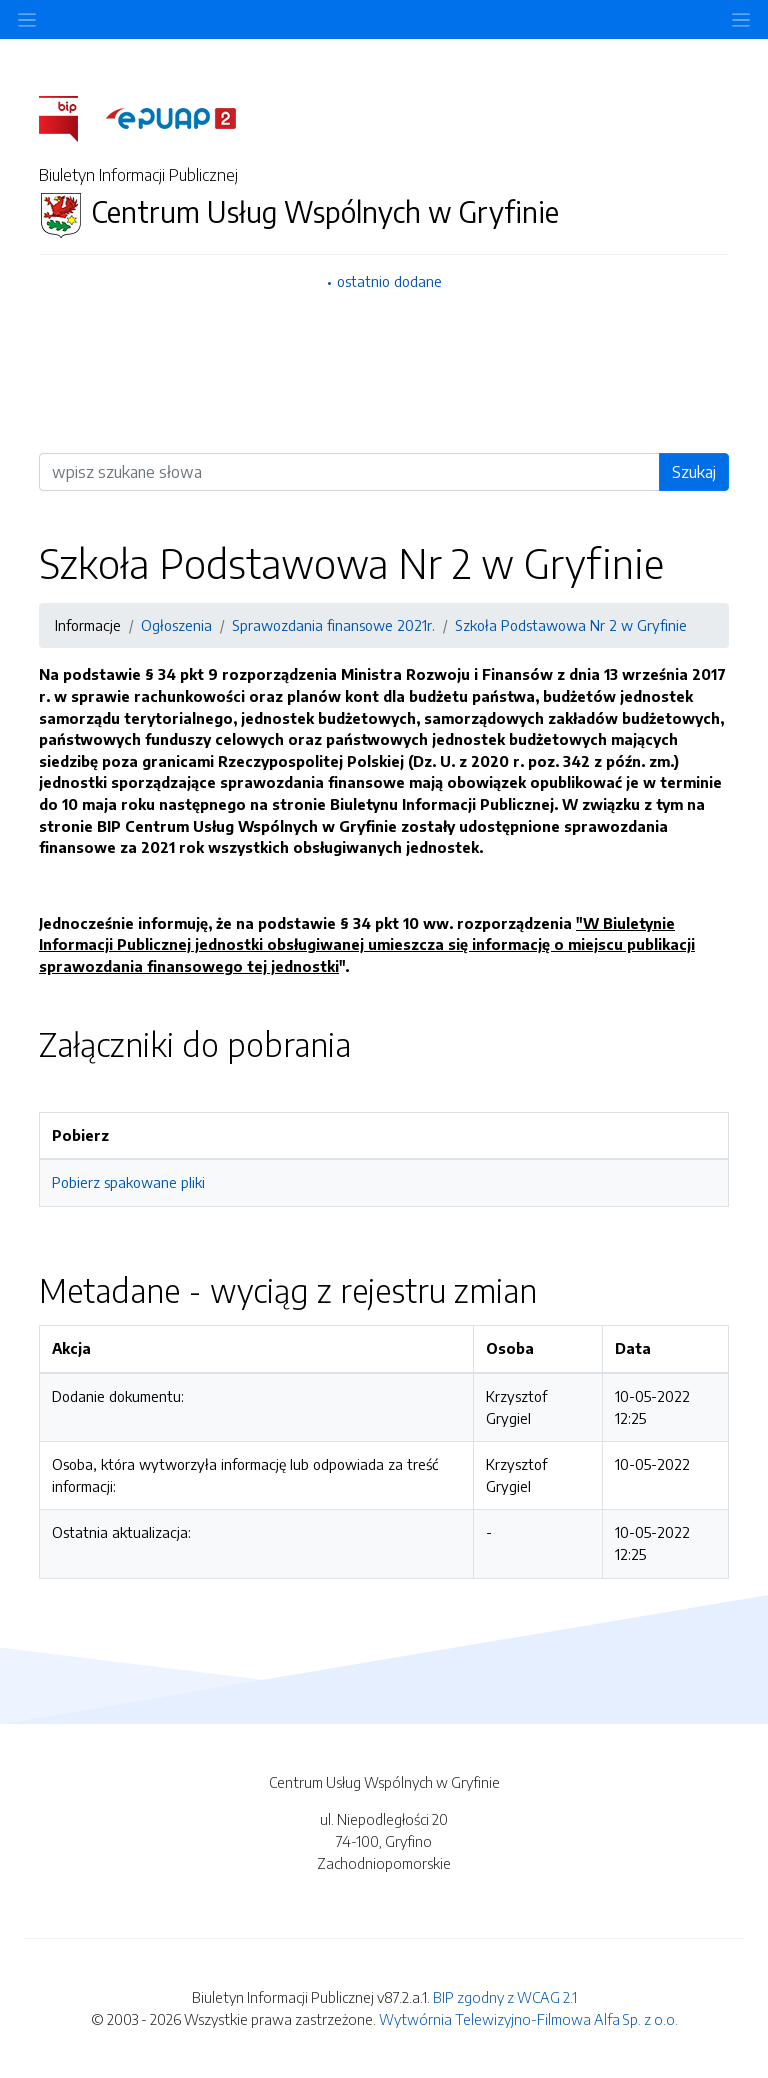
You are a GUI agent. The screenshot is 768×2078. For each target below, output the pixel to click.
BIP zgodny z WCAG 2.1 (505, 1997)
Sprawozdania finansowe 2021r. (333, 625)
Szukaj (694, 472)
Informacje (88, 625)
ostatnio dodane (389, 281)
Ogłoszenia (176, 625)
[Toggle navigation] (741, 19)
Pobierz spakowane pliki (128, 1182)
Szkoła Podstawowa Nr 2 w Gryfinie (571, 625)
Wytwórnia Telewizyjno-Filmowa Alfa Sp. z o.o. (528, 2019)
